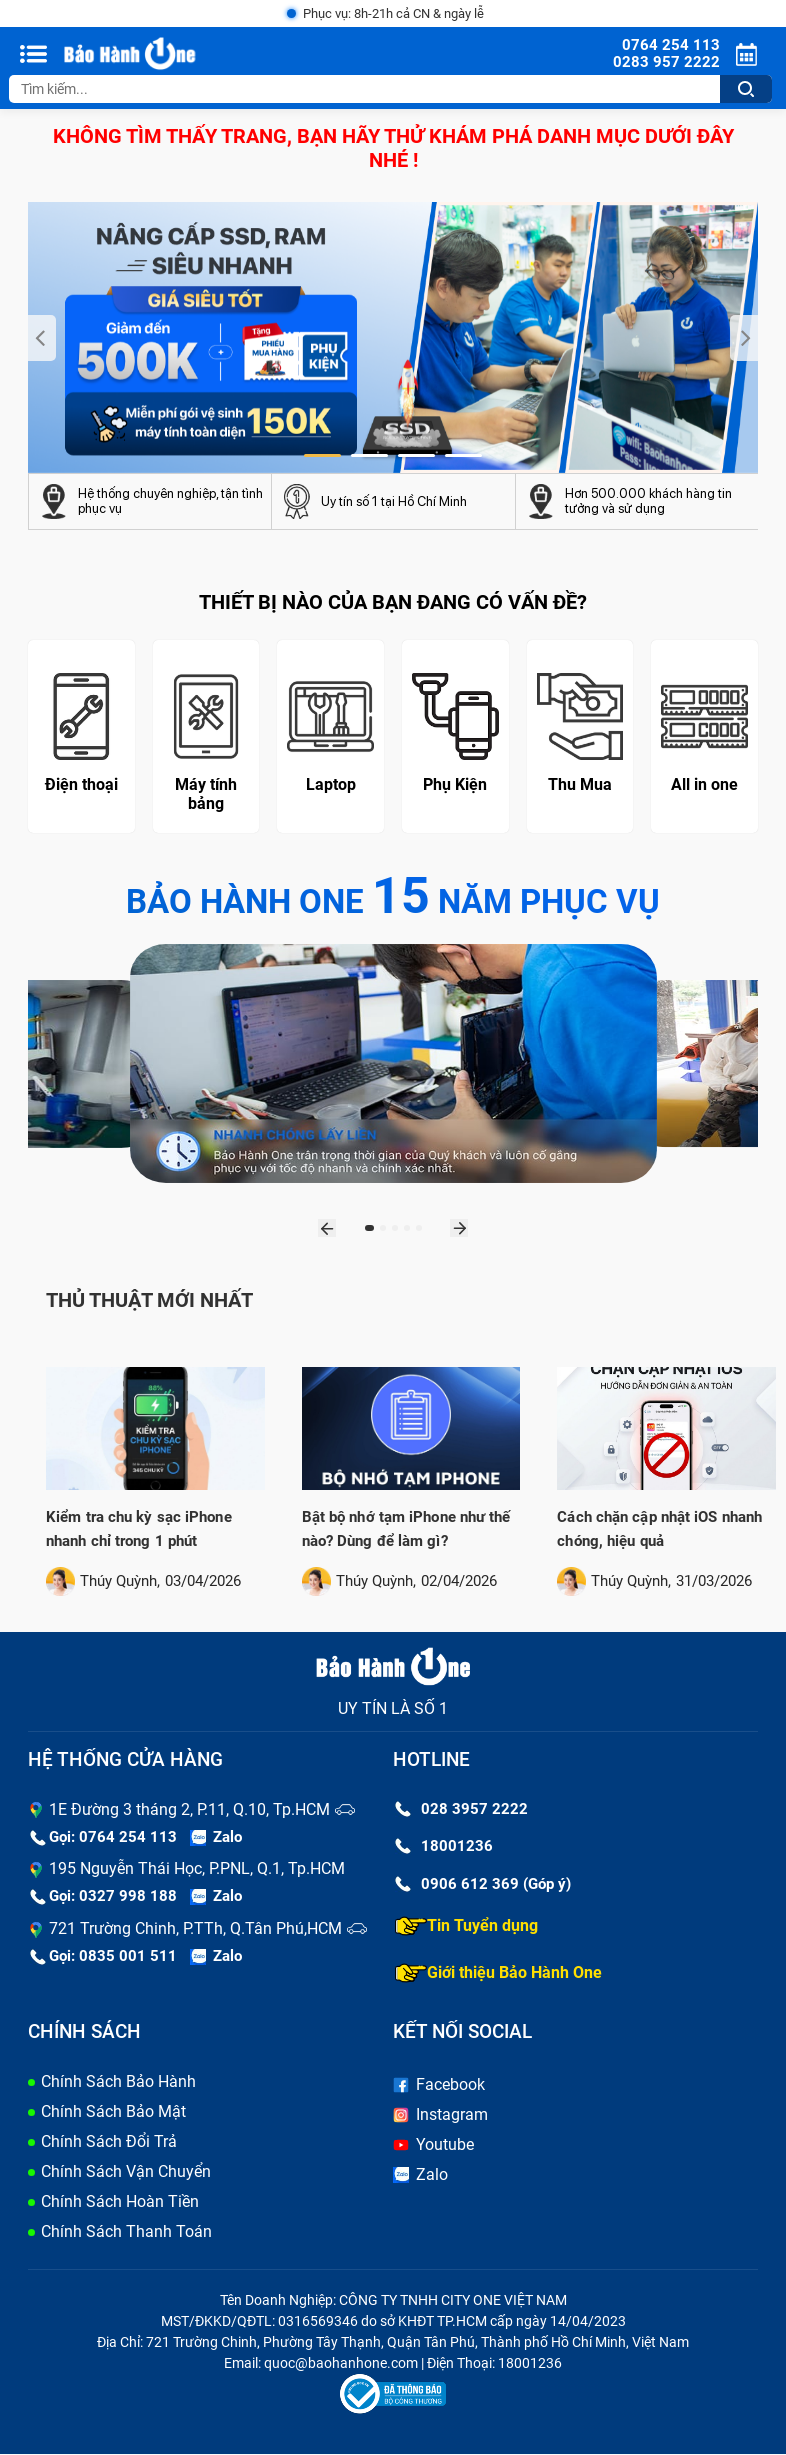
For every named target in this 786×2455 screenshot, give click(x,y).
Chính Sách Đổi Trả (109, 2142)
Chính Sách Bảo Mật (113, 2112)
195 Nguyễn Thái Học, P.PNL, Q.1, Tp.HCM (197, 1869)
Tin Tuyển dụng (466, 1927)
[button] (322, 457)
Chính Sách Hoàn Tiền (120, 2202)
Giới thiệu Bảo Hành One (498, 1974)
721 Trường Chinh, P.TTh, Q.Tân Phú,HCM (195, 1929)
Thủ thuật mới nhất (149, 1301)
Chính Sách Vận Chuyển (126, 2172)
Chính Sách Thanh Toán (126, 2232)
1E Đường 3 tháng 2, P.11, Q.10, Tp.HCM (189, 1810)
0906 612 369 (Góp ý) (483, 1885)
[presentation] (42, 339)
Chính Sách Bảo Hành (118, 2082)
